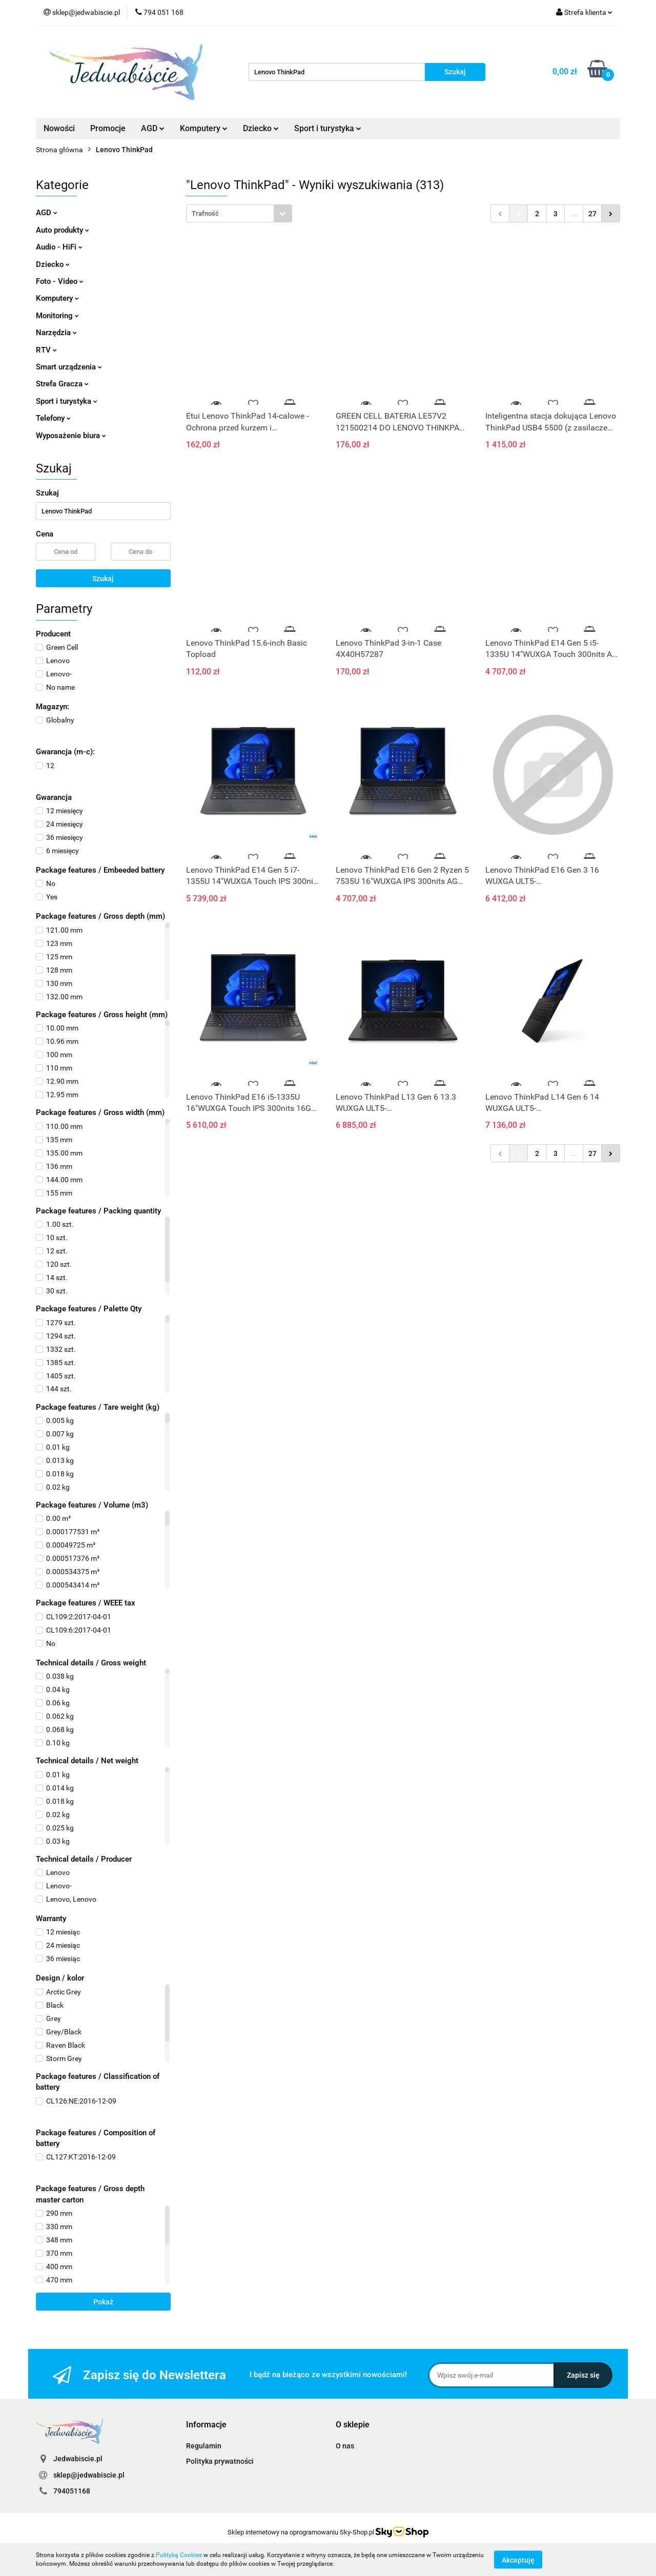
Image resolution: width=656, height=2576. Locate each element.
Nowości (59, 128)
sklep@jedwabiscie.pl (89, 2475)
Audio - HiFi (59, 247)
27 (592, 214)
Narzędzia (56, 332)
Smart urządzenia (69, 367)
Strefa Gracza (62, 383)
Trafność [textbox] (205, 213)
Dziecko (261, 128)
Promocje (108, 128)
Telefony (53, 418)
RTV (46, 350)
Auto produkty (62, 230)
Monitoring (57, 315)
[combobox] (239, 213)
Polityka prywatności (220, 2461)
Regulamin (203, 2446)
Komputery (204, 128)
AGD (153, 128)
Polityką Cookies (179, 2555)
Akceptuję (518, 2560)
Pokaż (103, 2302)
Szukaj (103, 578)
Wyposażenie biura (71, 435)
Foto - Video (60, 281)
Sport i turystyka (327, 128)
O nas (345, 2446)
